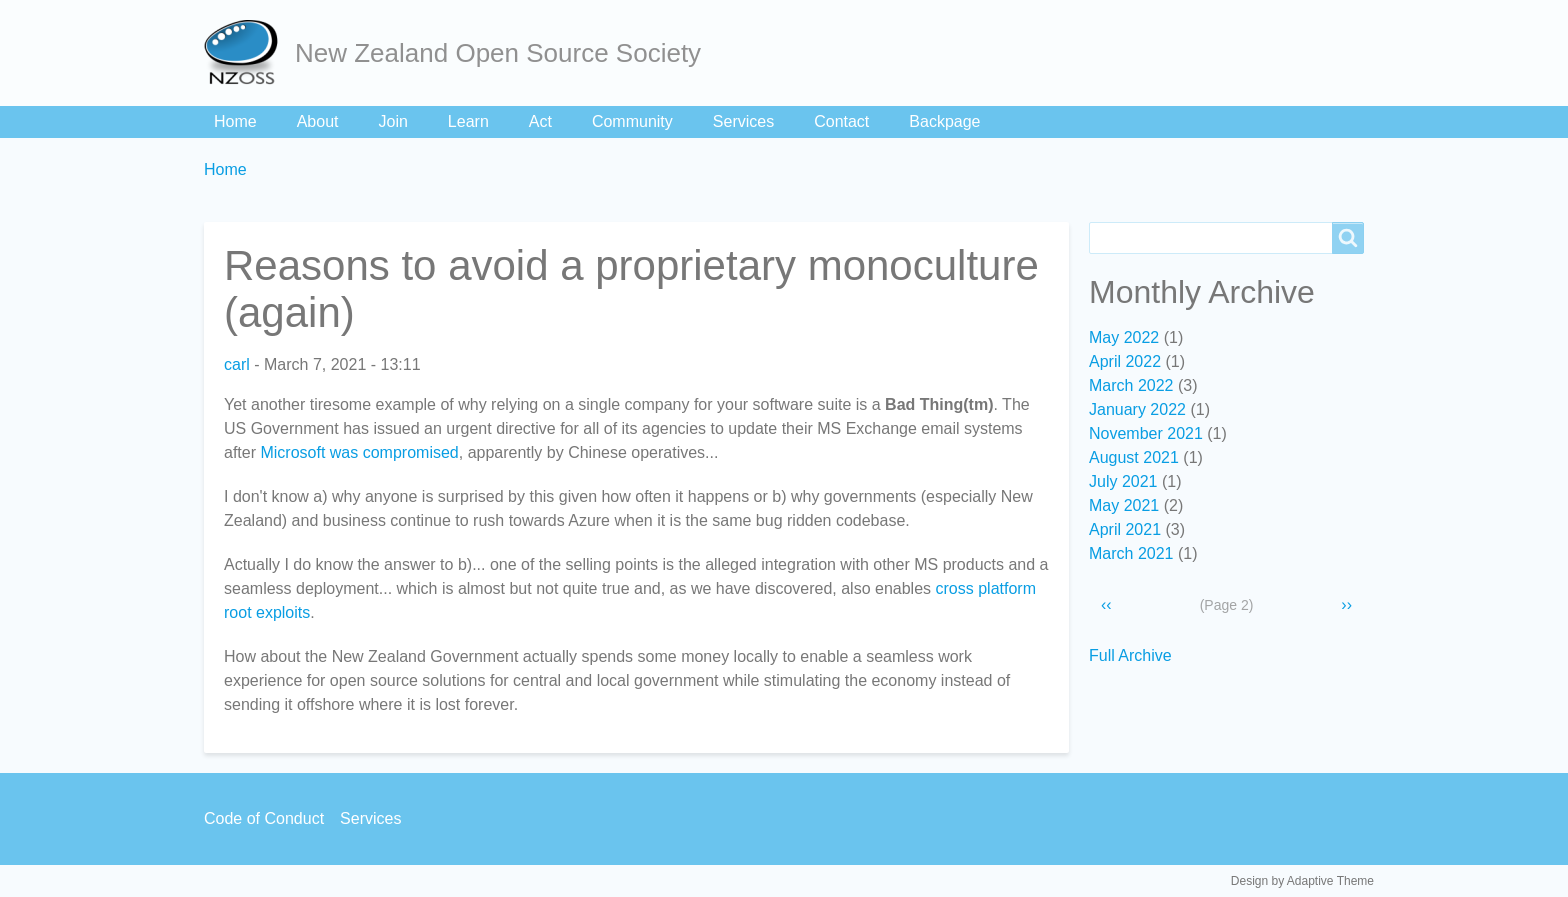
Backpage (944, 121)
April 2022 (1125, 361)
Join (393, 121)
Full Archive (1130, 655)
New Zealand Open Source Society (498, 53)
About (318, 121)
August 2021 (1134, 457)
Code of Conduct (264, 818)
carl (237, 364)
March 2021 (1131, 553)
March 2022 (1131, 385)
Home (235, 121)
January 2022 (1137, 409)
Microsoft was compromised (359, 452)
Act (540, 121)
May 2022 (1124, 337)
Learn (468, 121)
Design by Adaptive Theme (1302, 881)
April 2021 (1125, 529)
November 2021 (1146, 433)
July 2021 (1123, 481)
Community (632, 121)
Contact (841, 121)
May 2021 (1124, 505)
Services (743, 121)
